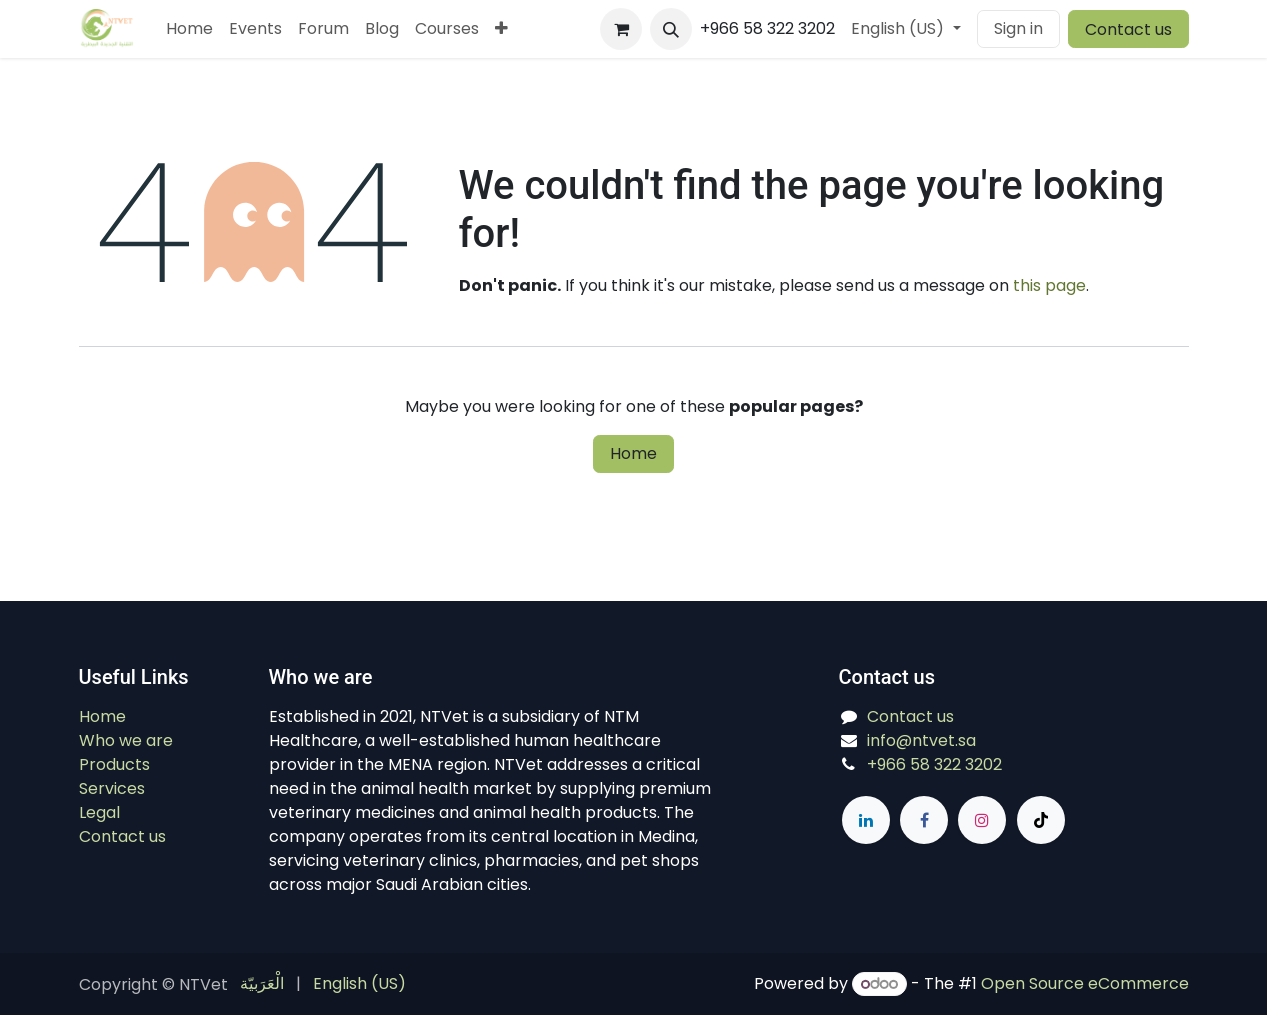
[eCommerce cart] (621, 29)
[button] (671, 29)
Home (633, 453)
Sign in (1018, 28)
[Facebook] (924, 820)
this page (1049, 285)
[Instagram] (982, 820)
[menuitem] (189, 29)
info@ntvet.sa (921, 740)
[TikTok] (1041, 820)
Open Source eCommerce (1085, 983)
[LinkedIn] (866, 820)
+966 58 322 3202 (934, 764)
